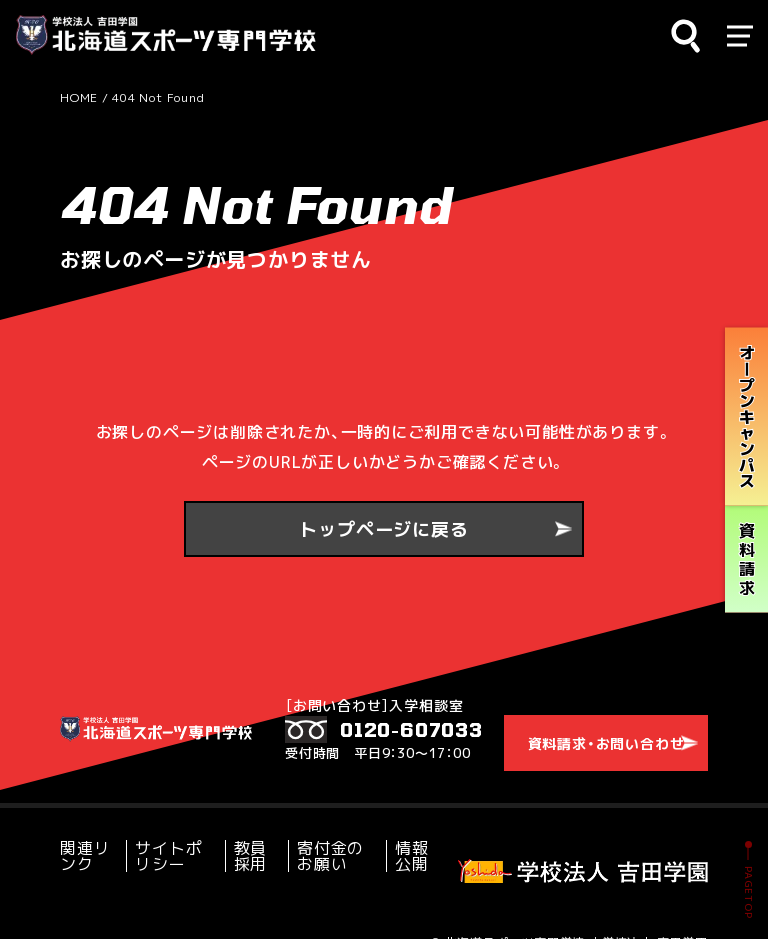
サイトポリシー (172, 837)
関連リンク (89, 837)
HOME (79, 97)
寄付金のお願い (326, 837)
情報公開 (402, 837)
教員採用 (249, 837)
